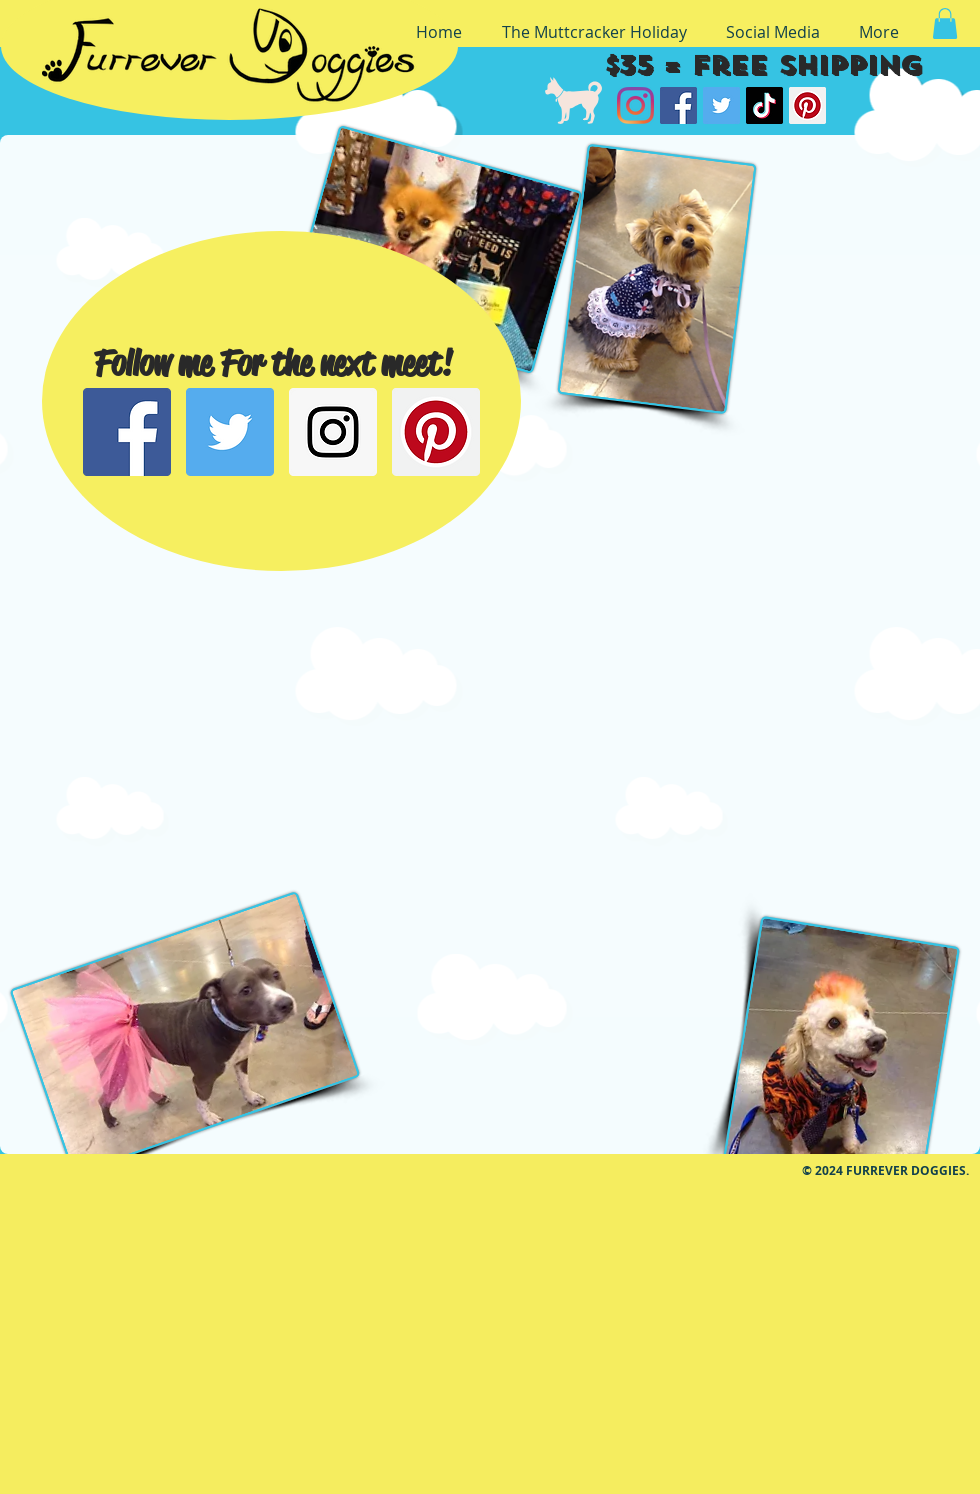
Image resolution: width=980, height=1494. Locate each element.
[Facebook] (678, 105)
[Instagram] (635, 105)
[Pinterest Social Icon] (436, 432)
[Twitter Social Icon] (230, 432)
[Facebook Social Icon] (127, 432)
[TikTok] (764, 105)
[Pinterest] (807, 105)
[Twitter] (721, 105)
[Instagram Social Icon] (333, 432)
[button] (945, 23)
